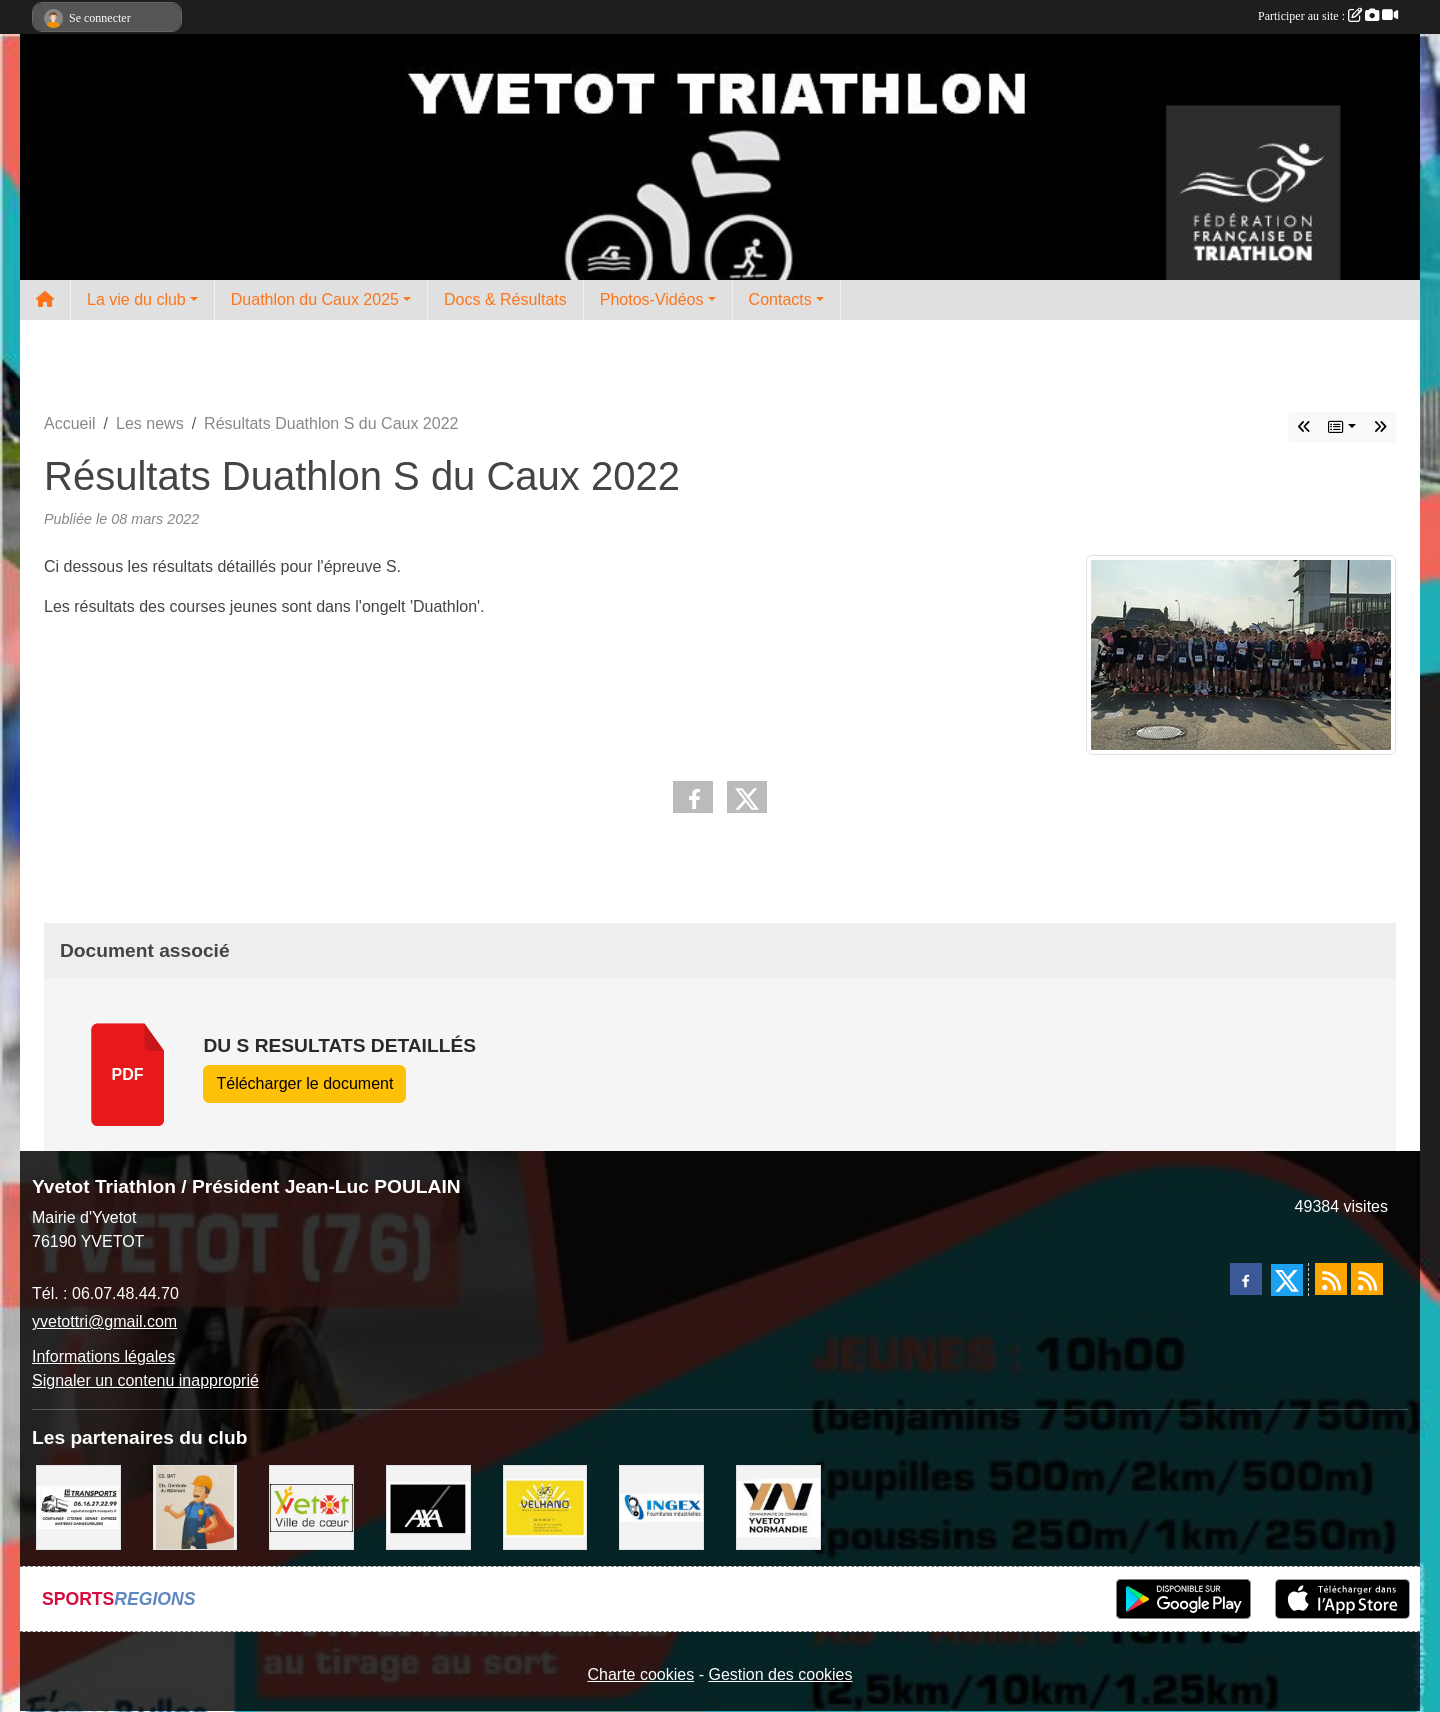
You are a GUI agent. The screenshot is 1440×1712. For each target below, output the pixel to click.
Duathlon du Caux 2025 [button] (315, 299)
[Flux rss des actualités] (1331, 1279)
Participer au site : (1328, 16)
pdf (128, 1074)
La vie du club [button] (136, 299)
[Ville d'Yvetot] (311, 1506)
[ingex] (661, 1506)
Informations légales (103, 1356)
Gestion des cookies (780, 1674)
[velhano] (545, 1506)
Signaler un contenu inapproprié (145, 1380)
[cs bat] (195, 1506)
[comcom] (778, 1506)
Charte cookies (640, 1674)
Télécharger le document (304, 1083)
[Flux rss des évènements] (1367, 1279)
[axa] (428, 1506)
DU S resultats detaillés (339, 1045)
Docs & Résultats (505, 299)
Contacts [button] (780, 299)
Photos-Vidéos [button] (652, 299)
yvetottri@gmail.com (104, 1321)
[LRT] (78, 1506)
